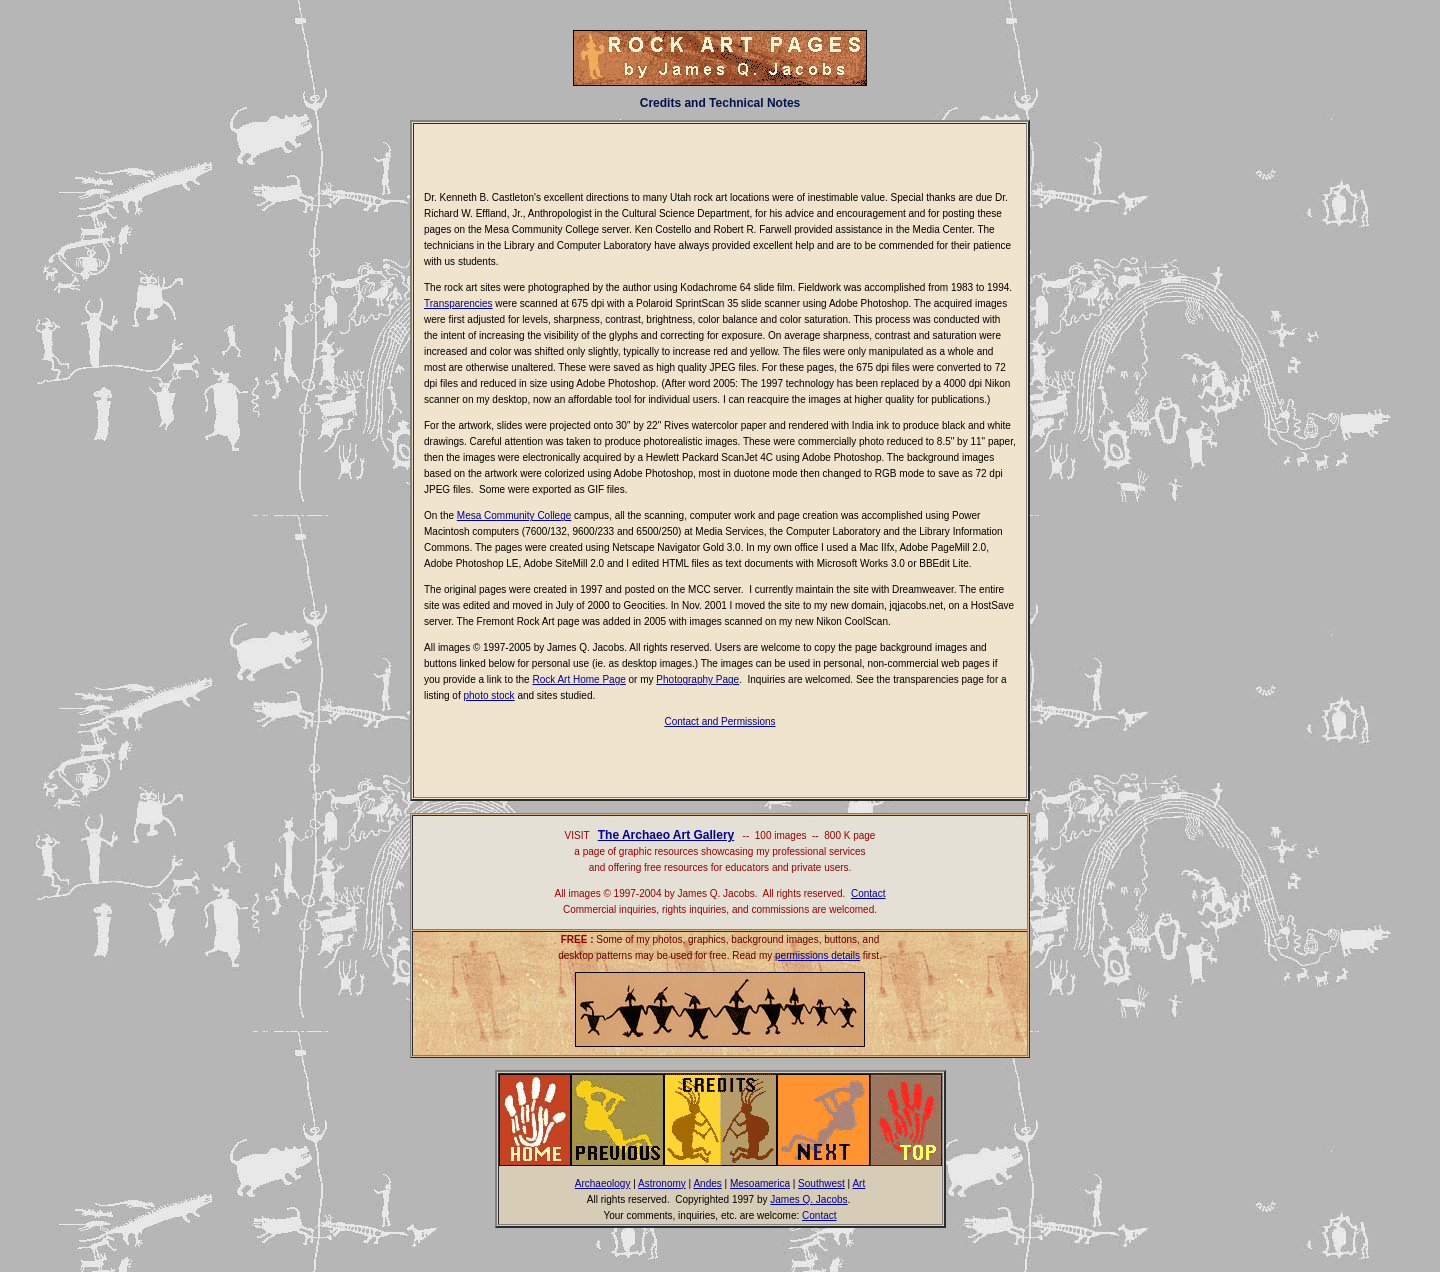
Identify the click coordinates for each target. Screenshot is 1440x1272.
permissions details (817, 955)
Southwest (821, 1183)
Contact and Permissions (719, 721)
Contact (868, 893)
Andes (707, 1183)
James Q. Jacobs (808, 1199)
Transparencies (458, 303)
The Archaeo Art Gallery (666, 835)
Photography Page (697, 679)
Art (858, 1183)
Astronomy (662, 1183)
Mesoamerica (760, 1183)
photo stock (488, 695)
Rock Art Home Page (578, 679)
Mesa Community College (514, 515)
